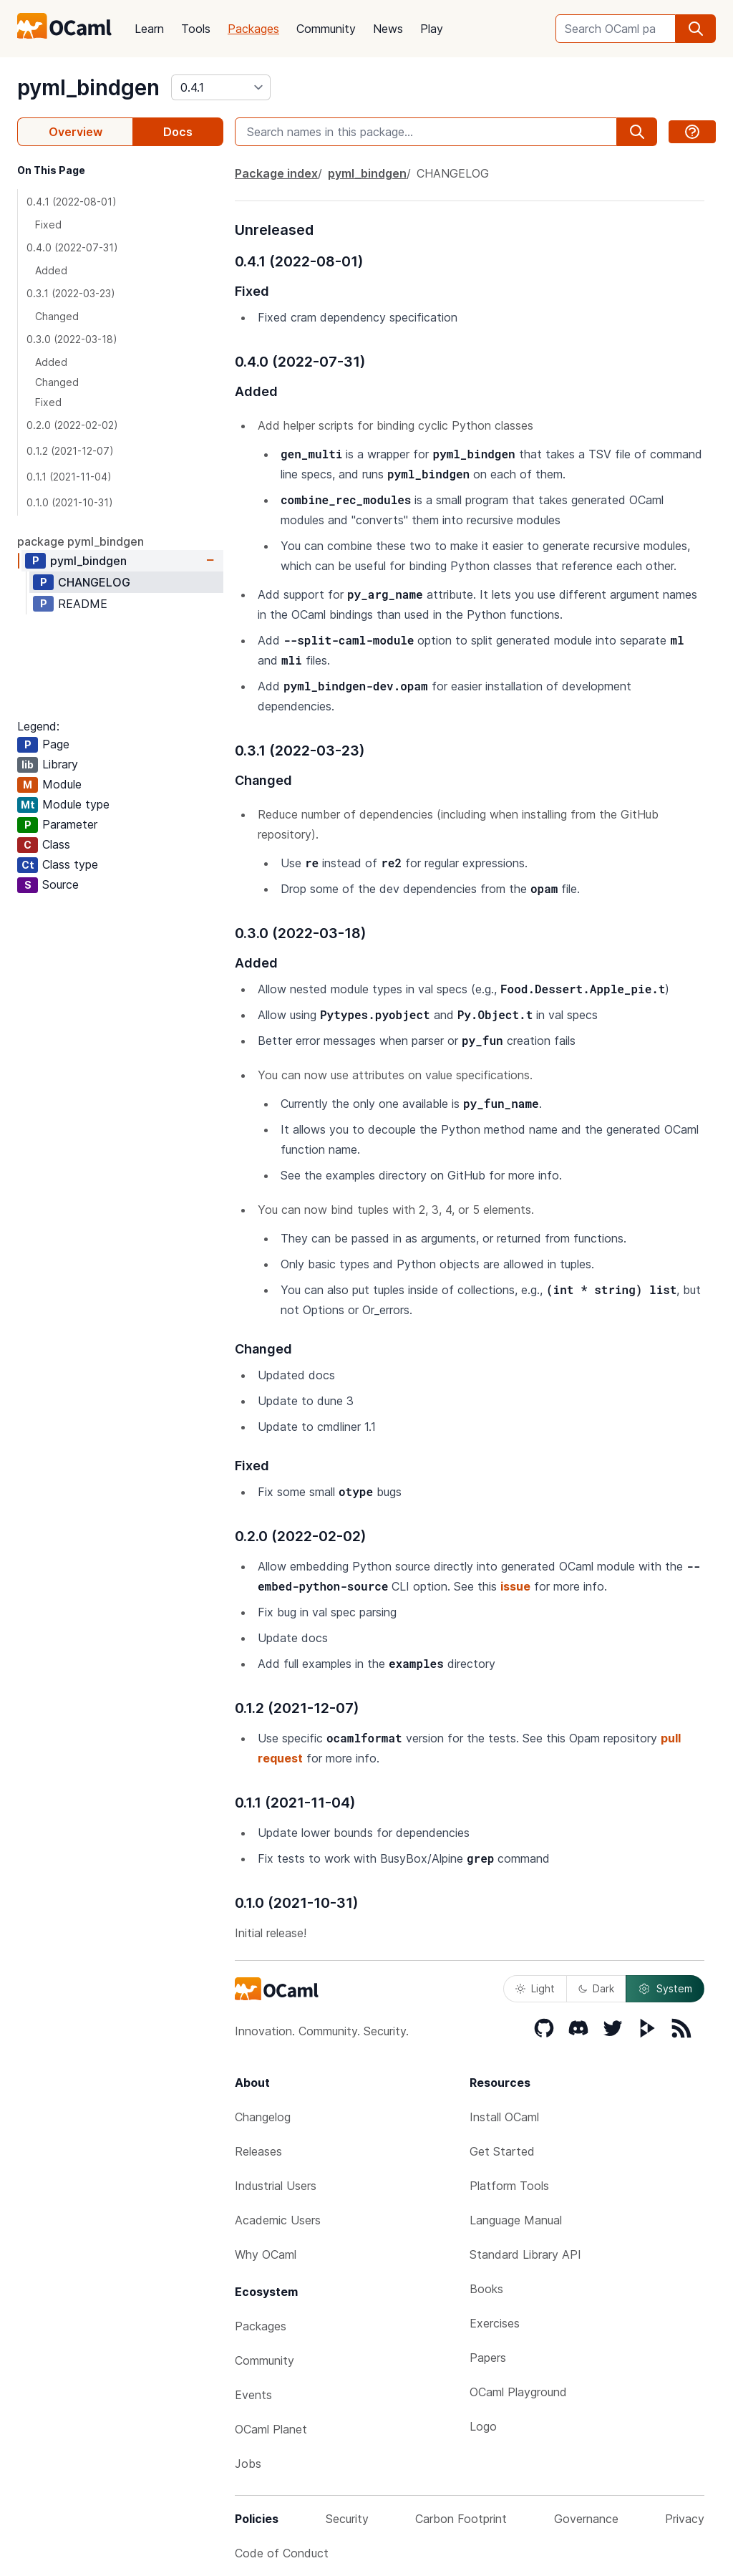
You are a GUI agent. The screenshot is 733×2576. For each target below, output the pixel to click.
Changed (57, 316)
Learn (149, 28)
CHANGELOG (94, 582)
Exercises (495, 2323)
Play (431, 28)
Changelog (263, 2117)
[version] (221, 87)
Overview (75, 132)
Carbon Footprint (461, 2519)
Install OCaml (504, 2117)
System (665, 1988)
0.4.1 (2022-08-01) (71, 202)
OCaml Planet (271, 2429)
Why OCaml (265, 2254)
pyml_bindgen (88, 87)
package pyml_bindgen (80, 541)
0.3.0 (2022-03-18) (71, 339)
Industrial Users (275, 2186)
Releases (258, 2151)
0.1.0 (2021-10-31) (69, 502)
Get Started (502, 2151)
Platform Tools (509, 2186)
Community (326, 28)
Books (486, 2289)
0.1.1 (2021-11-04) (69, 477)
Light (535, 1988)
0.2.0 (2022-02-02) (72, 425)
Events (253, 2395)
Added (51, 270)
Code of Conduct (282, 2553)
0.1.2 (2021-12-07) (70, 451)
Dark (596, 1988)
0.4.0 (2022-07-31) (72, 247)
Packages (253, 28)
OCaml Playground (518, 2392)
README (82, 604)
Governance (586, 2519)
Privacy (684, 2519)
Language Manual (516, 2220)
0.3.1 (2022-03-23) (70, 293)
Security (347, 2519)
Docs (178, 132)
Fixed (48, 224)
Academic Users (278, 2220)
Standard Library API (525, 2254)
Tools (195, 28)
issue (515, 1586)
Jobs (248, 2463)
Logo (483, 2426)
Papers (488, 2357)
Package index (276, 173)
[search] (696, 28)
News (388, 28)
